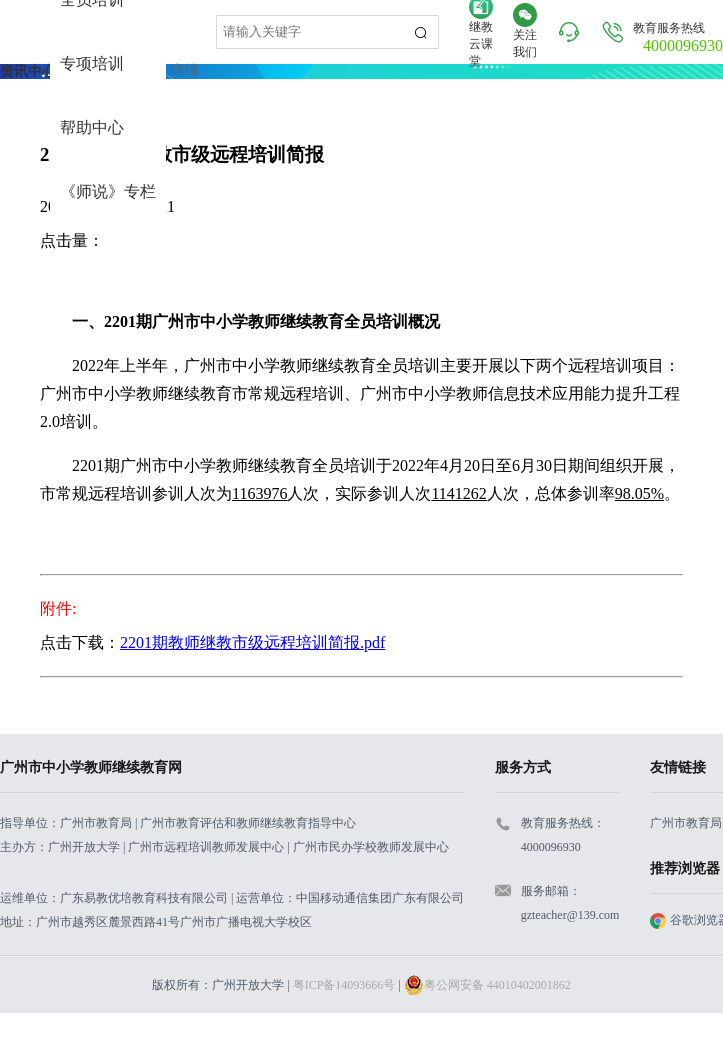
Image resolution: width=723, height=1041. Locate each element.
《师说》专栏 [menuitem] (108, 191)
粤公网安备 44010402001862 (487, 985)
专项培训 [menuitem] (92, 63)
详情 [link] (185, 70)
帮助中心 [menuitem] (92, 127)
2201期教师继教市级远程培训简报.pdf (252, 642)
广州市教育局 (686, 823)
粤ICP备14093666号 (344, 985)
